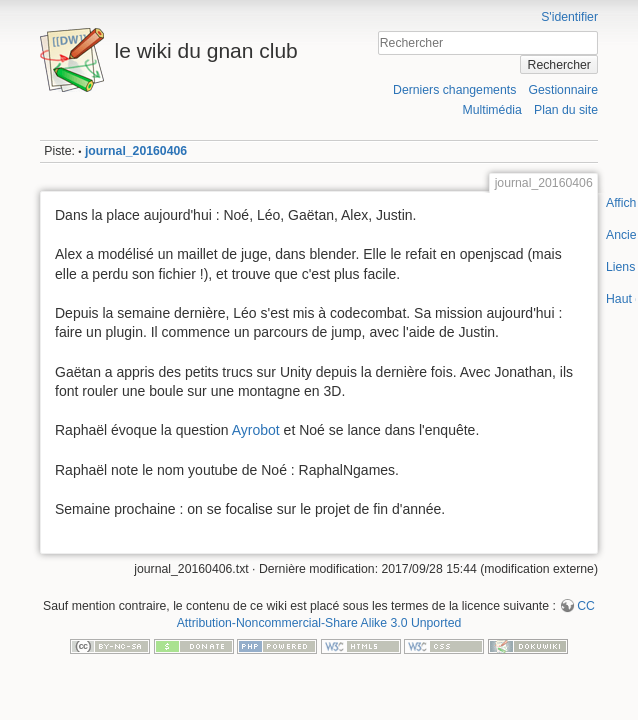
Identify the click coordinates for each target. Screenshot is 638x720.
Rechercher (559, 65)
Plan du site (566, 110)
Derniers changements (454, 90)
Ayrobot (256, 430)
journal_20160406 (136, 151)
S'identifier (569, 17)
